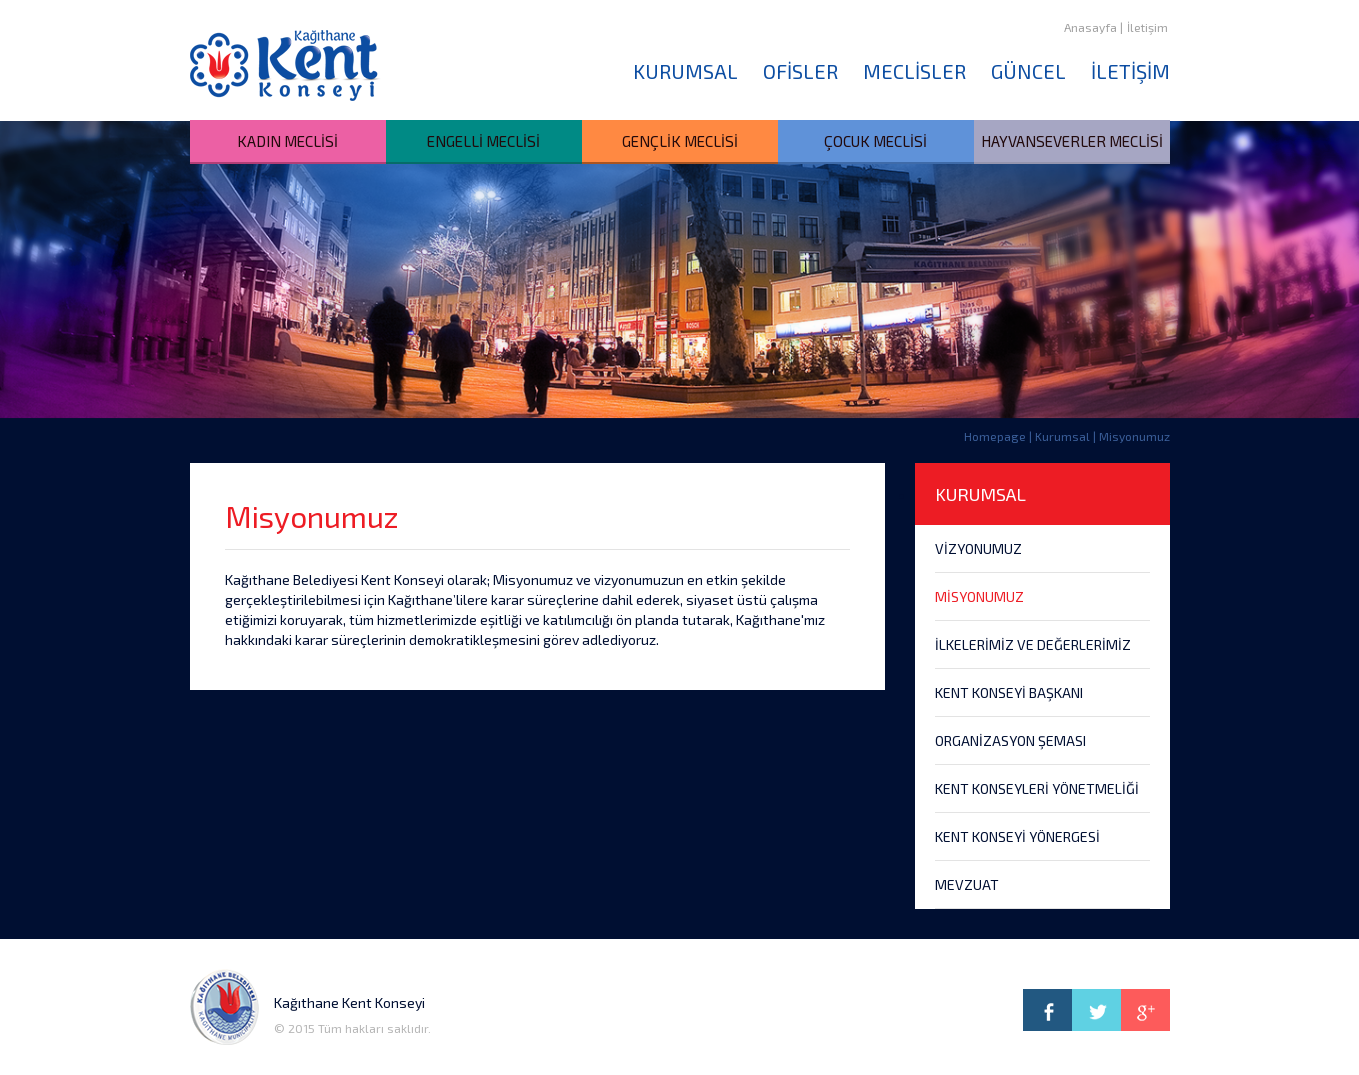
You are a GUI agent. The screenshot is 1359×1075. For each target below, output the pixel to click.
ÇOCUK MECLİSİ (875, 141)
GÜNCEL (1028, 71)
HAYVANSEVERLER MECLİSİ (1072, 141)
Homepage (995, 436)
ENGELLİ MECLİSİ (483, 141)
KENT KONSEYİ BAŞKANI (1009, 692)
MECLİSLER (914, 71)
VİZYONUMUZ (978, 548)
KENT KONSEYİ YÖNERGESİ (1017, 836)
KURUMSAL (685, 71)
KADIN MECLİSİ (287, 141)
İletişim (1147, 27)
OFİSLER (800, 71)
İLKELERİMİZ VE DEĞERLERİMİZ (1033, 644)
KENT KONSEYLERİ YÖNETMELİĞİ (1037, 788)
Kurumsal (1062, 436)
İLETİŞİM (1130, 71)
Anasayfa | (1093, 27)
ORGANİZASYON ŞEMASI (1010, 740)
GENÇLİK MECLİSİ (680, 141)
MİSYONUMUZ (979, 596)
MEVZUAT (967, 884)
